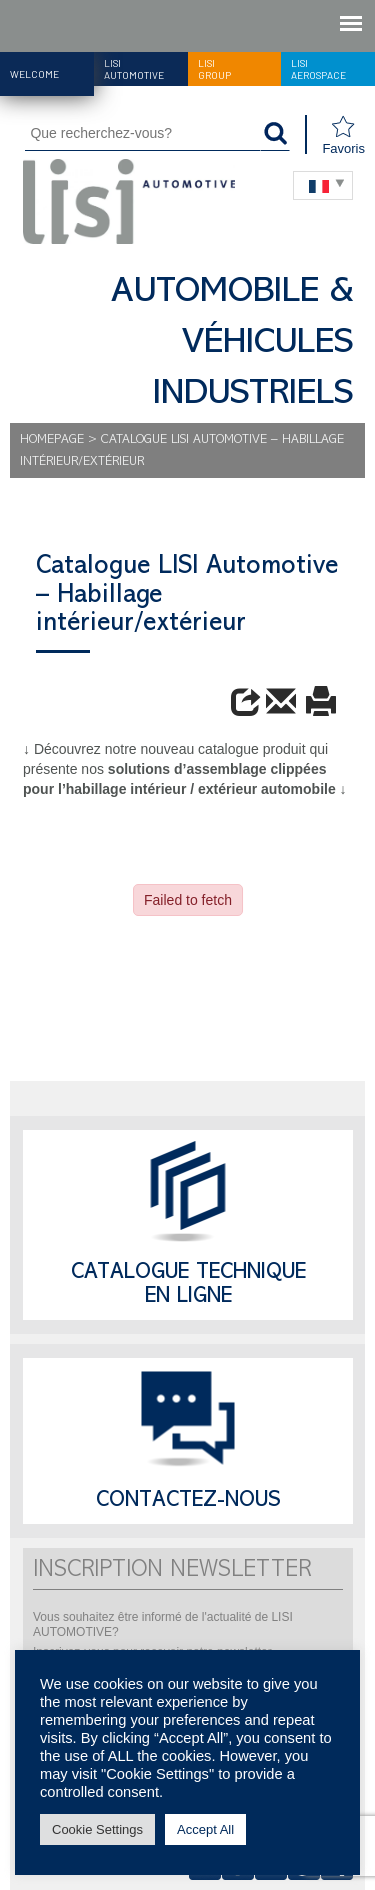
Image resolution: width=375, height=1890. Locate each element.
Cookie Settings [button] (97, 1829)
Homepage (52, 440)
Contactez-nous (188, 1502)
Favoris (343, 135)
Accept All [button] (205, 1829)
